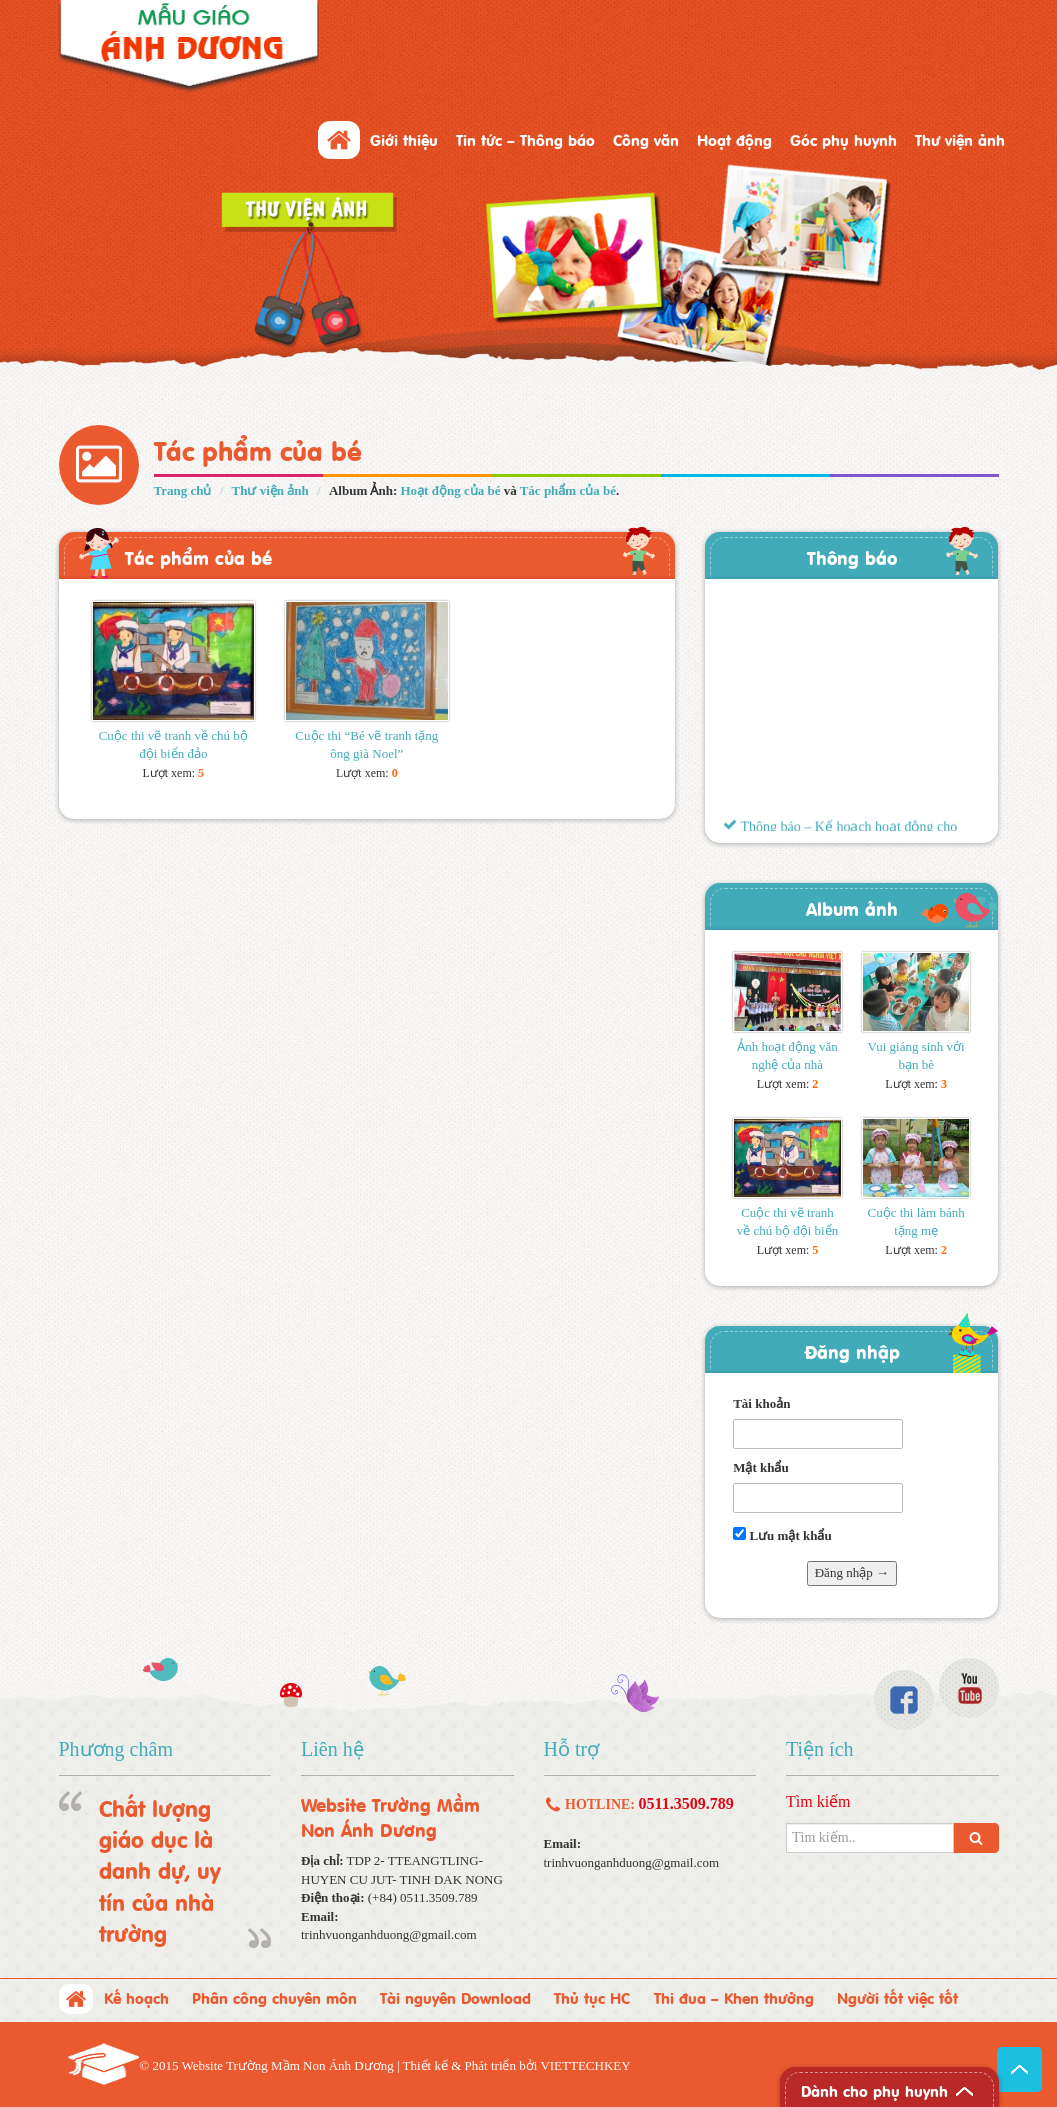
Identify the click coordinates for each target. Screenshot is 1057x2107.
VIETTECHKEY (585, 2065)
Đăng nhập (852, 1350)
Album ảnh (852, 907)
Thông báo (852, 556)
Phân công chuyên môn (274, 1997)
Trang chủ (183, 490)
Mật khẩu (761, 1467)
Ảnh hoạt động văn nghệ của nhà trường (787, 1064)
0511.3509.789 (686, 1803)
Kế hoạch (136, 1997)
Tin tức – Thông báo (525, 139)
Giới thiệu (404, 139)
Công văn (646, 139)
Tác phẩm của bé (568, 490)
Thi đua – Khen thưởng (734, 1997)
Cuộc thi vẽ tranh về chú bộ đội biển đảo (788, 1230)
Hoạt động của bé (451, 490)
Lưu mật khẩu (782, 1535)
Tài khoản (761, 1403)
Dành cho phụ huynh (874, 2090)
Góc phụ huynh (843, 139)
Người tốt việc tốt (897, 1997)
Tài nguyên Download (455, 1997)
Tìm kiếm (818, 1801)
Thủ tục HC (592, 1997)
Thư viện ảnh (960, 139)
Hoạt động (734, 139)
